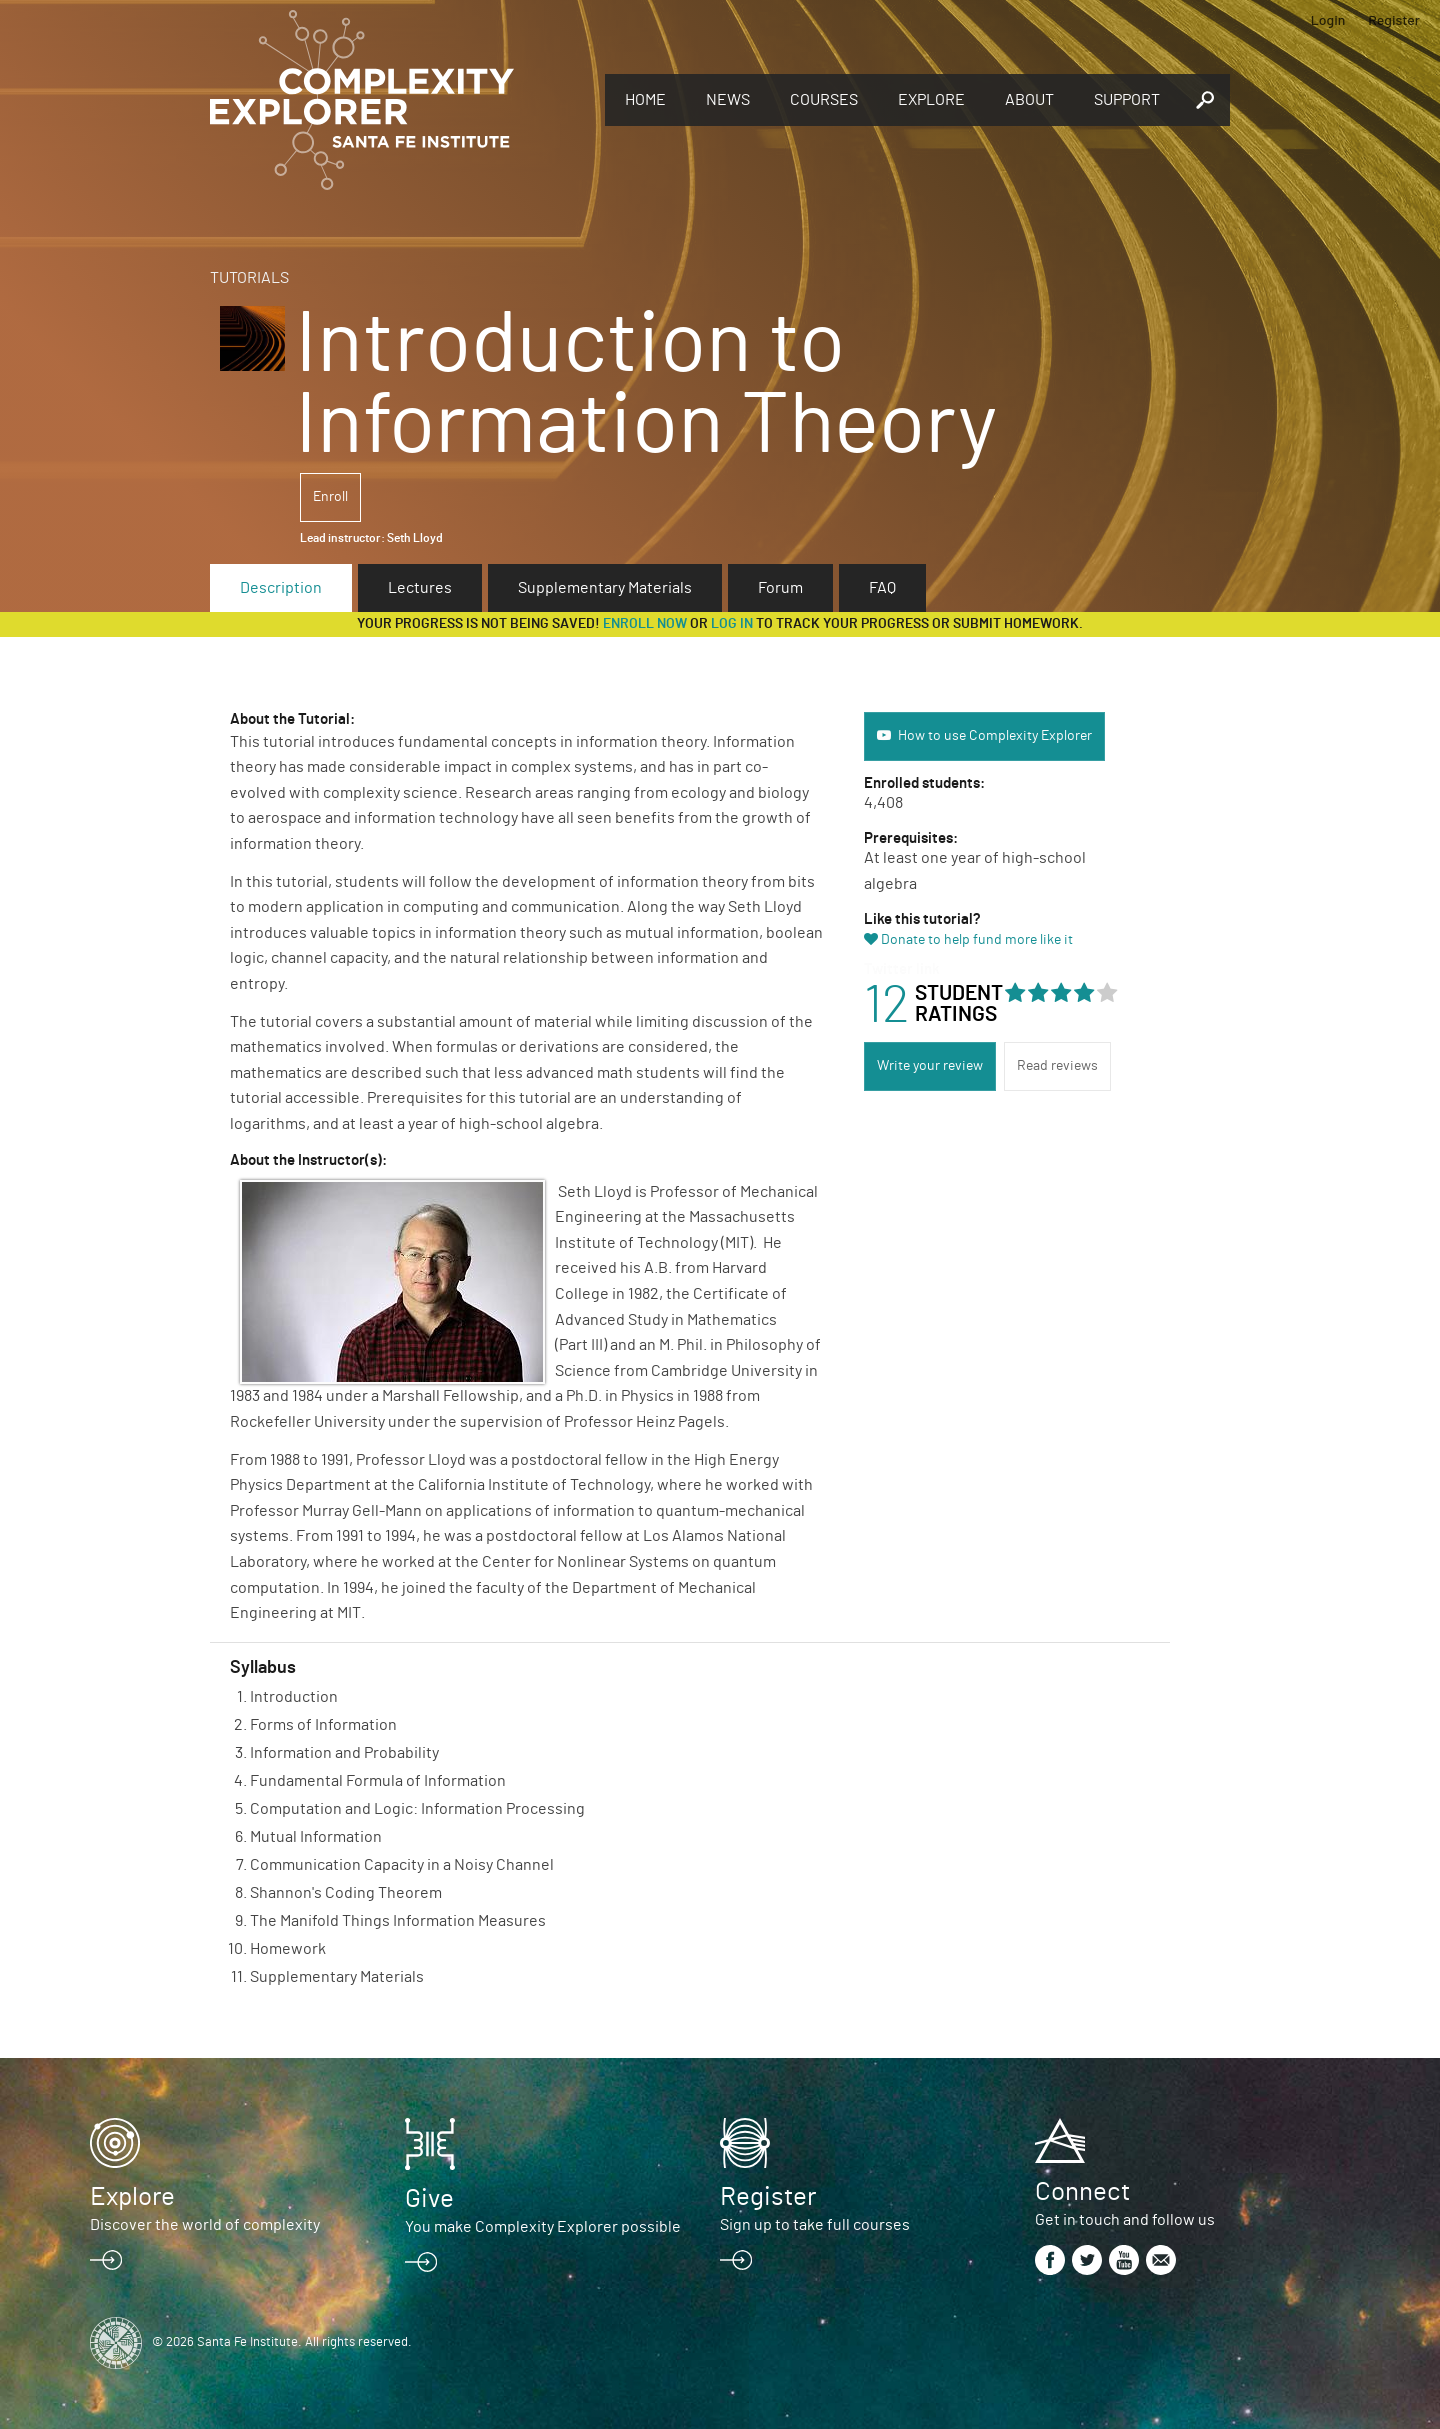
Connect (1082, 2192)
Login (1328, 19)
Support (1127, 100)
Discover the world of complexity (205, 2225)
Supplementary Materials (605, 588)
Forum (780, 588)
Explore (931, 100)
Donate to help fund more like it (977, 940)
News (728, 100)
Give (429, 2199)
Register (1394, 19)
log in (732, 624)
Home (645, 100)
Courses (824, 100)
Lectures (420, 588)
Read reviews (1057, 1066)
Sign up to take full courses (815, 2225)
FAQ (882, 588)
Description (281, 588)
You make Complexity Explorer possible (543, 2227)
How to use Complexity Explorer (995, 736)
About (1029, 100)
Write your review (930, 1066)
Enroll (330, 497)
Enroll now (645, 624)
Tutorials (249, 278)
